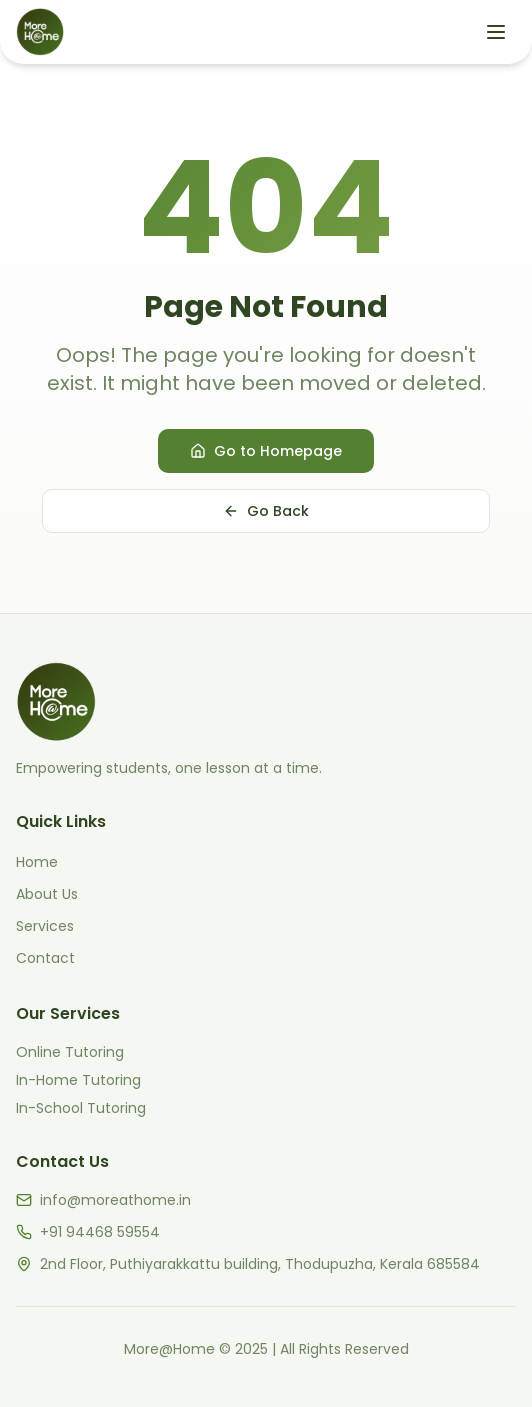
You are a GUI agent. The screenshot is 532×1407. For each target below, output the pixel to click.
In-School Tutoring (81, 1108)
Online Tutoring (70, 1052)
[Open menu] (496, 32)
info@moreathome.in (115, 1200)
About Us (47, 894)
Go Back (266, 511)
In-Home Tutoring (78, 1080)
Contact (45, 958)
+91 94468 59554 (100, 1232)
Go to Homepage (266, 451)
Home (37, 862)
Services (45, 926)
